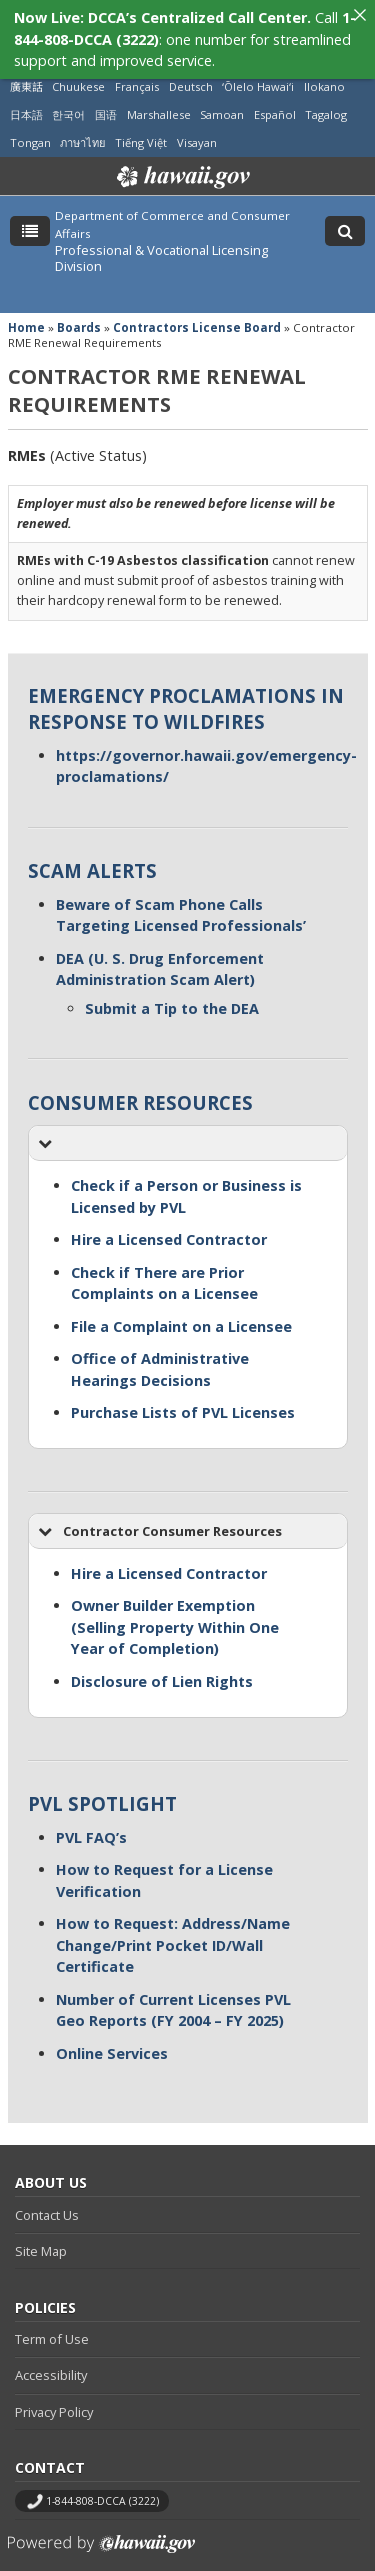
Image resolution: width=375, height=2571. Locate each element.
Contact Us (47, 2195)
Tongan (30, 122)
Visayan (197, 122)
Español (275, 94)
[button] (188, 1124)
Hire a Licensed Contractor (169, 1220)
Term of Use (52, 2319)
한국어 (68, 94)
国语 (106, 94)
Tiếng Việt (141, 122)
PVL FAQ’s (91, 1817)
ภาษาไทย (82, 122)
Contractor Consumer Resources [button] (159, 1512)
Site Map (41, 2232)
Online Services (112, 2033)
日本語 (26, 94)
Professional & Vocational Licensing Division (161, 239)
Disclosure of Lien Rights (162, 1661)
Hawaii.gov (181, 158)
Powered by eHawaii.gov (101, 2531)
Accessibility (51, 2356)
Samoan (222, 94)
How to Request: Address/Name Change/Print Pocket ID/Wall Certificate (173, 1926)
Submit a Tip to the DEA (172, 989)
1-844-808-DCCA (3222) (102, 2481)
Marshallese (159, 94)
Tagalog (326, 94)
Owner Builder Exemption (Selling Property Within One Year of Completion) (175, 1608)
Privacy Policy (54, 2392)
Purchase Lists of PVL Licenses (183, 1393)
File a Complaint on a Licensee (181, 1306)
